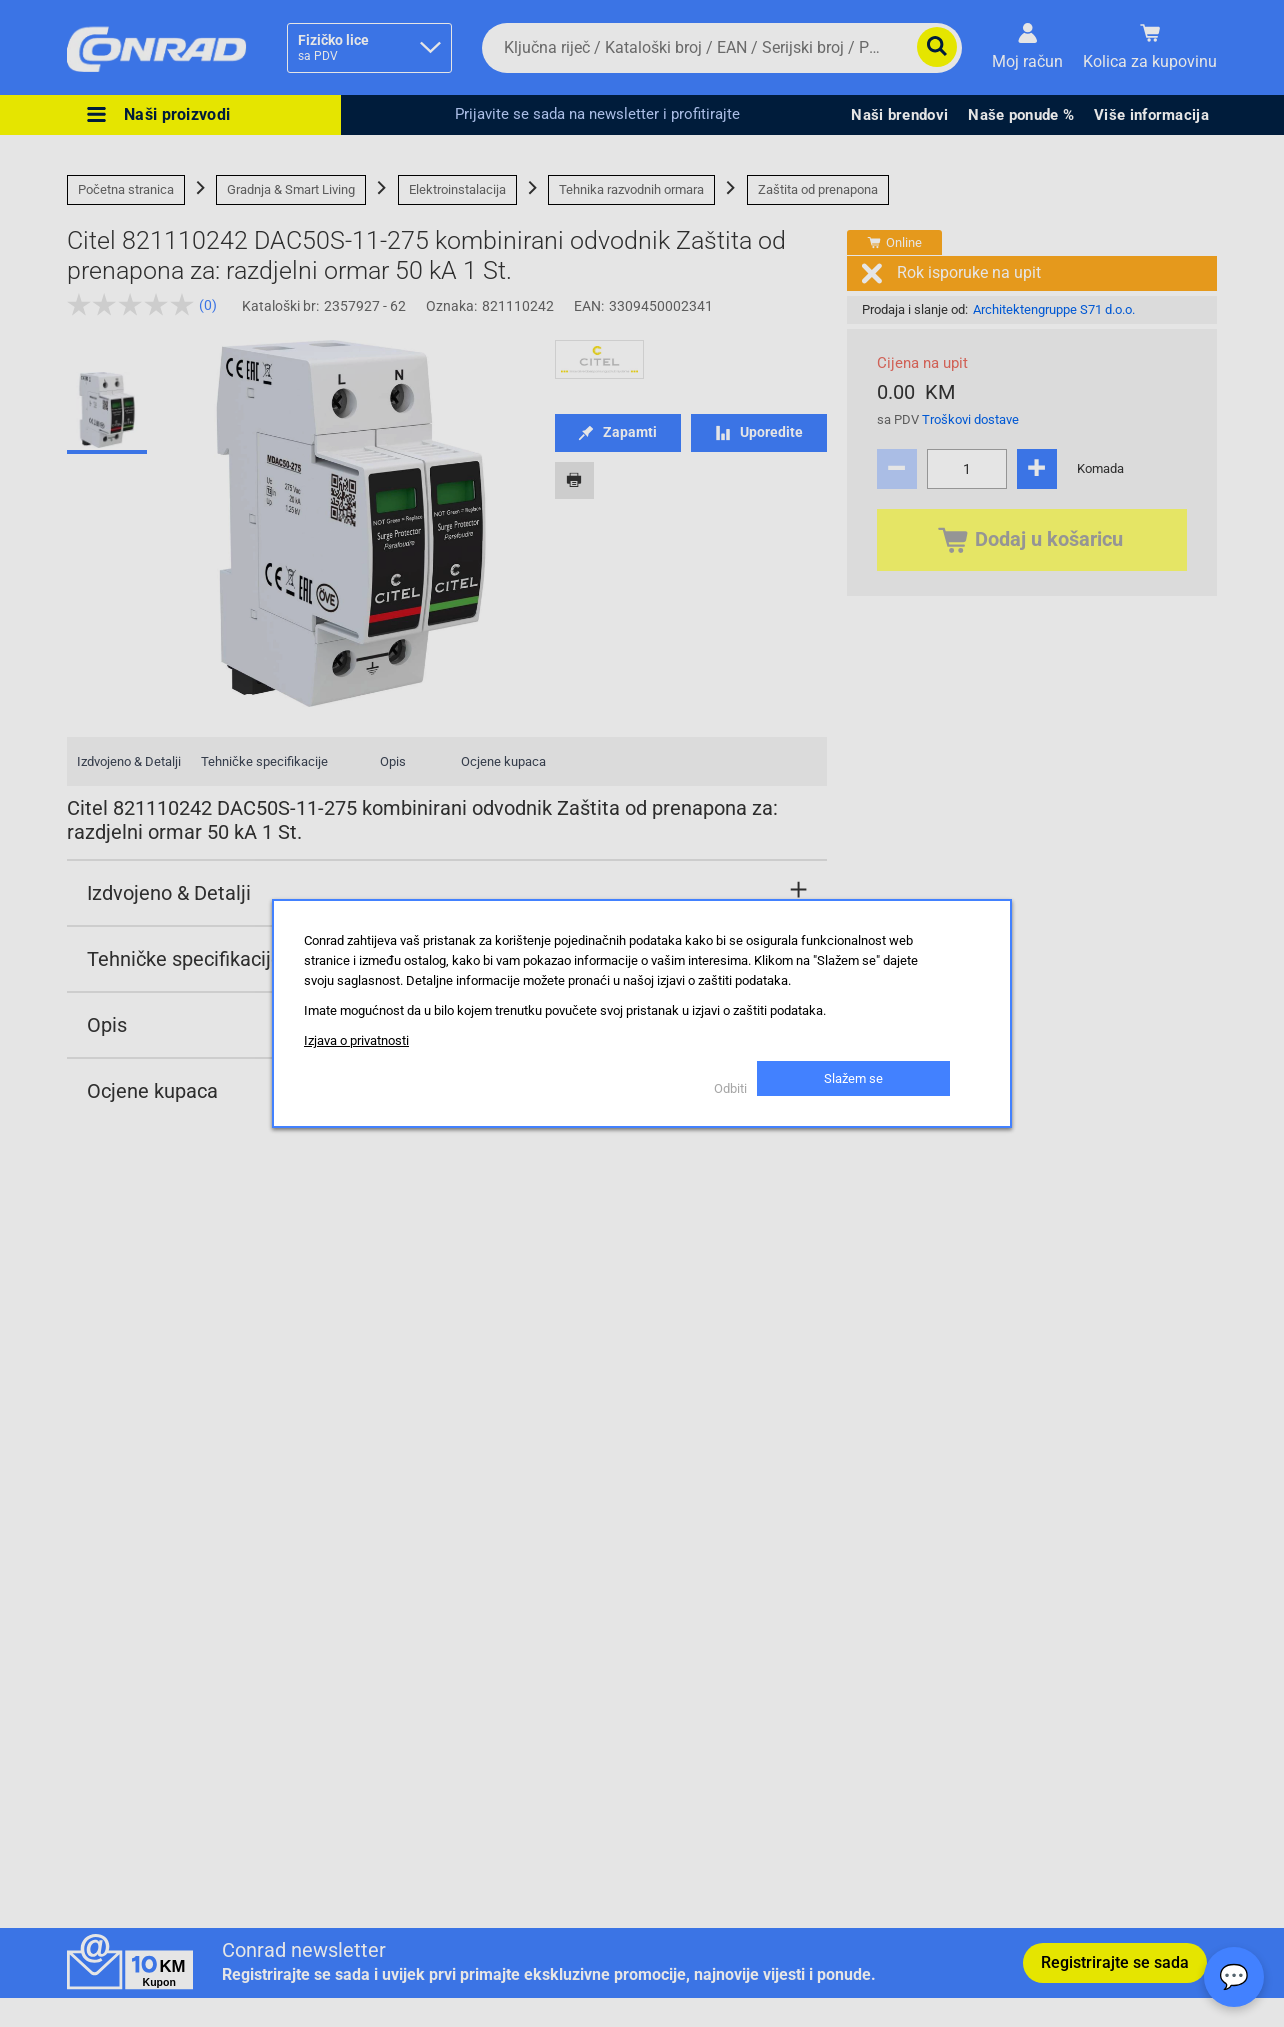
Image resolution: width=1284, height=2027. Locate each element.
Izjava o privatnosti (356, 1040)
